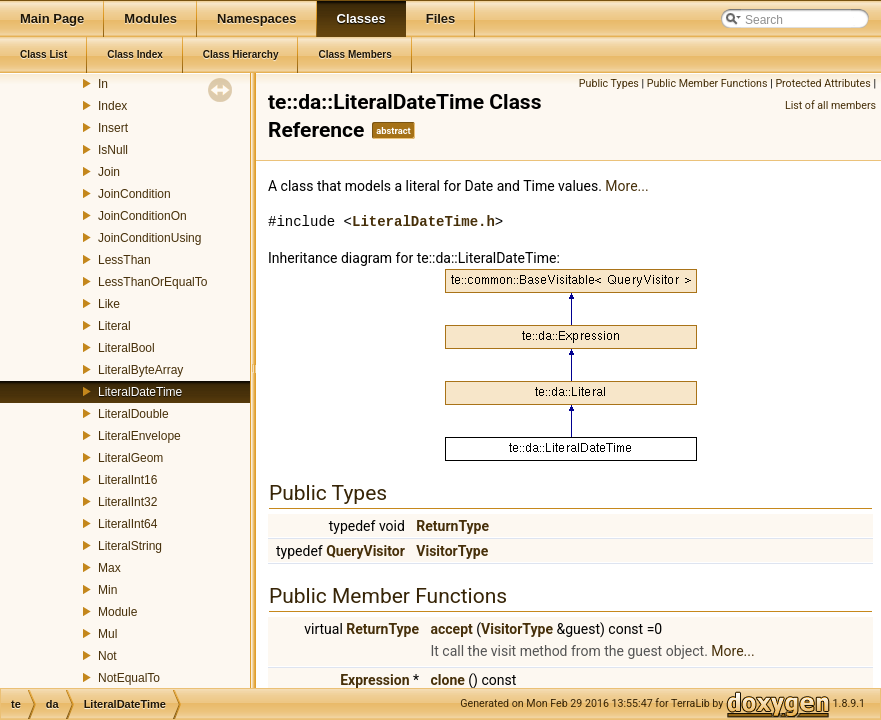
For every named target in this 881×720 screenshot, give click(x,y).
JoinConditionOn (142, 216)
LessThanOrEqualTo (152, 282)
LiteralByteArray (140, 370)
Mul (107, 634)
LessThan (124, 260)
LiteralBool (126, 348)
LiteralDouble (133, 414)
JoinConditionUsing (149, 238)
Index (112, 106)
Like (109, 304)
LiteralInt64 (127, 524)
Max (109, 568)
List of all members (830, 105)
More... (626, 186)
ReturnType (452, 526)
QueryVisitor (365, 551)
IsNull (113, 150)
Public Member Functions (707, 83)
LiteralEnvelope (139, 436)
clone (448, 680)
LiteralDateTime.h (423, 221)
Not (107, 656)
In (103, 84)
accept (452, 629)
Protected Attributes (822, 83)
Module (117, 612)
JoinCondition (134, 194)
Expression (374, 680)
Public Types (609, 83)
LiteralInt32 (127, 502)
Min (107, 590)
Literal (114, 326)
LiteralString (130, 546)
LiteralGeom (130, 458)
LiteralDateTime (140, 392)
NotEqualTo (129, 678)
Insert (113, 128)
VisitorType (452, 551)
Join (109, 172)
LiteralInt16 (127, 480)
